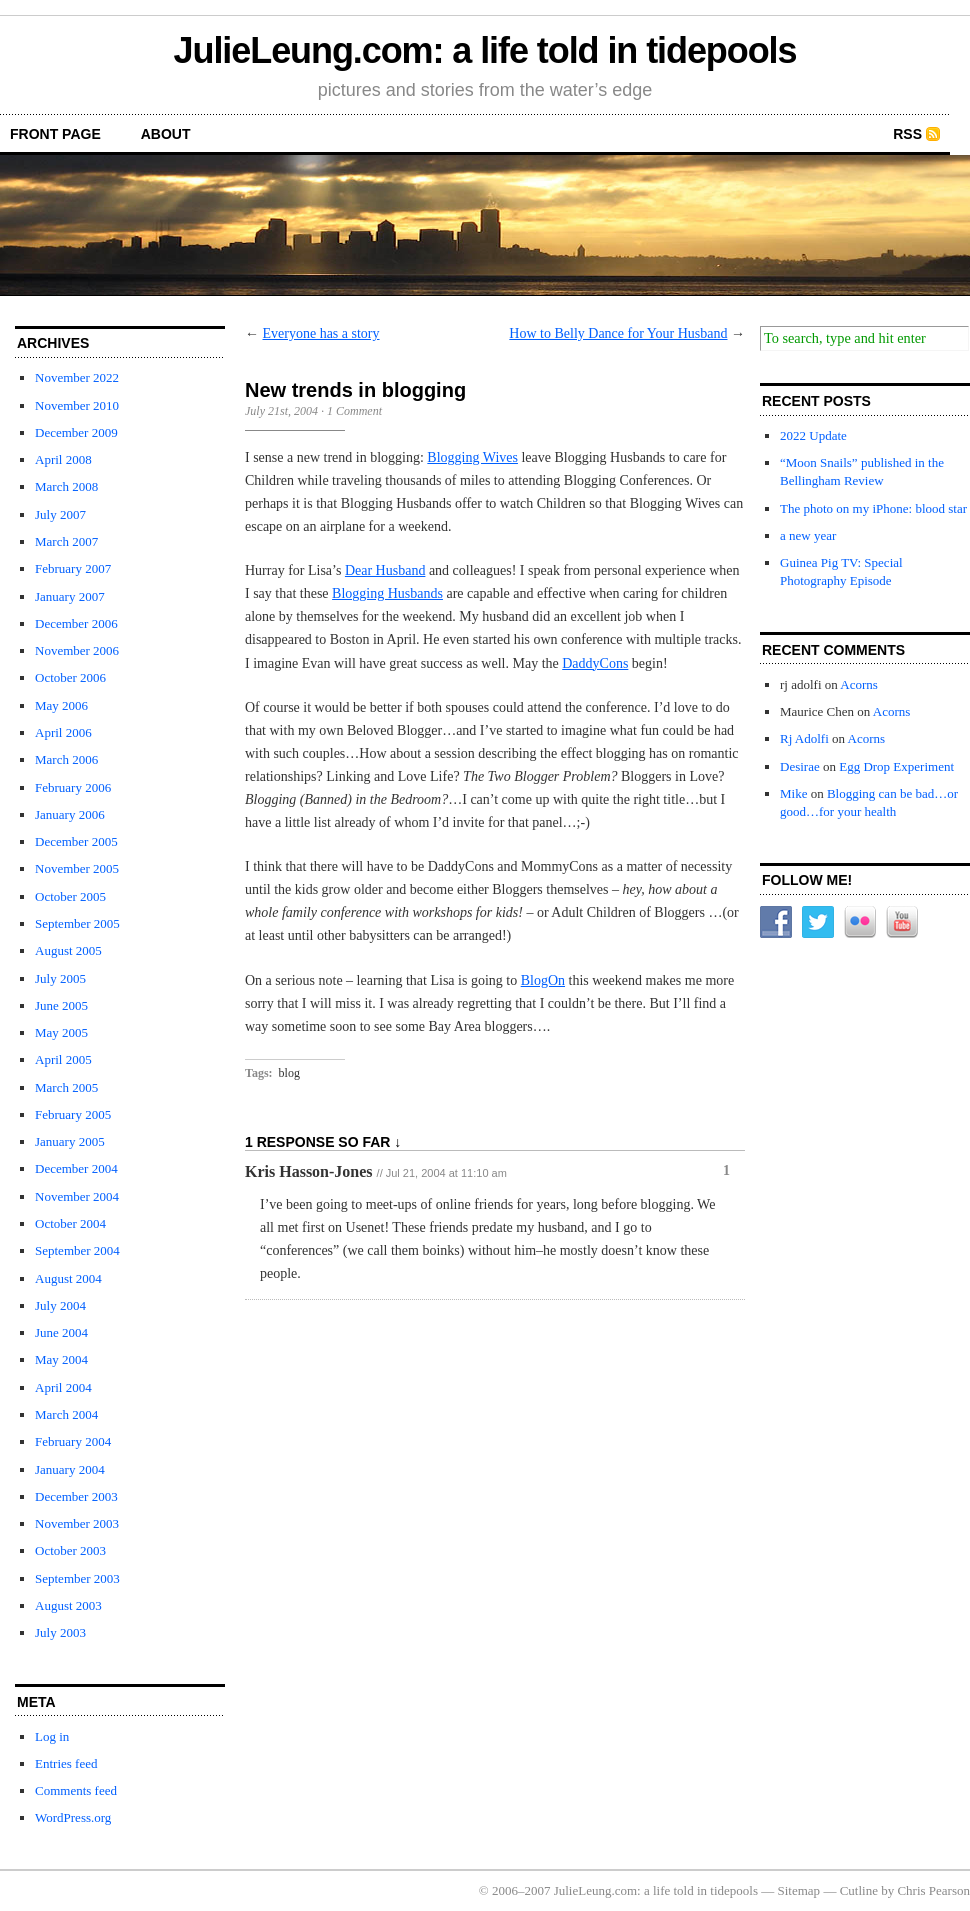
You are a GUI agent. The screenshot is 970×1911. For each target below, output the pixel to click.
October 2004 (70, 1223)
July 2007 (60, 514)
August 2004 (68, 1278)
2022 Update (813, 435)
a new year (808, 535)
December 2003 (76, 1496)
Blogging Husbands (387, 593)
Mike (793, 793)
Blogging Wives (472, 457)
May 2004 (61, 1359)
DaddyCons (595, 663)
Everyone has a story (321, 333)
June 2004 (61, 1332)
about (166, 134)
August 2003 (68, 1605)
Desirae (800, 766)
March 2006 (66, 759)
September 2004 (77, 1250)
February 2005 (73, 1114)
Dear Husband (385, 570)
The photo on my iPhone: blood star (873, 508)
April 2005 (63, 1059)
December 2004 (76, 1168)
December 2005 (76, 841)
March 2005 (66, 1087)
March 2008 (66, 486)
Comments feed (76, 1790)
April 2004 (63, 1387)
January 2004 (70, 1469)
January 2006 (70, 814)
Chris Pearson (933, 1890)
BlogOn (543, 980)
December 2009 (76, 432)
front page (55, 134)
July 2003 (60, 1632)
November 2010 (77, 405)
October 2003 (70, 1550)
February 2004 (73, 1441)
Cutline (859, 1890)
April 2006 (63, 732)
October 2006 (70, 677)
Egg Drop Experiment (896, 766)
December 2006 (76, 623)
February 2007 (73, 568)
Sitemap (799, 1890)
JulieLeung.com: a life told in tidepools (485, 50)
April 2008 (63, 459)
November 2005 (77, 868)
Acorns (859, 684)
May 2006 (61, 705)
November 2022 (77, 377)
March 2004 (66, 1414)
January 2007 (70, 596)
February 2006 (73, 787)
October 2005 (70, 896)
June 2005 (61, 1005)
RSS (907, 134)
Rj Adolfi (804, 738)
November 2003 (77, 1523)
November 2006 (77, 650)
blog (289, 1073)
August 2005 (68, 950)
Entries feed (66, 1763)
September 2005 (77, 923)
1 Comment (354, 411)
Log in (52, 1736)
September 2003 (77, 1578)
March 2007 (66, 541)
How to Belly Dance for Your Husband (618, 333)
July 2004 (60, 1305)
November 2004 (77, 1196)
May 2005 (61, 1032)
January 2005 (70, 1141)
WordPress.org (73, 1817)
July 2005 (60, 978)
